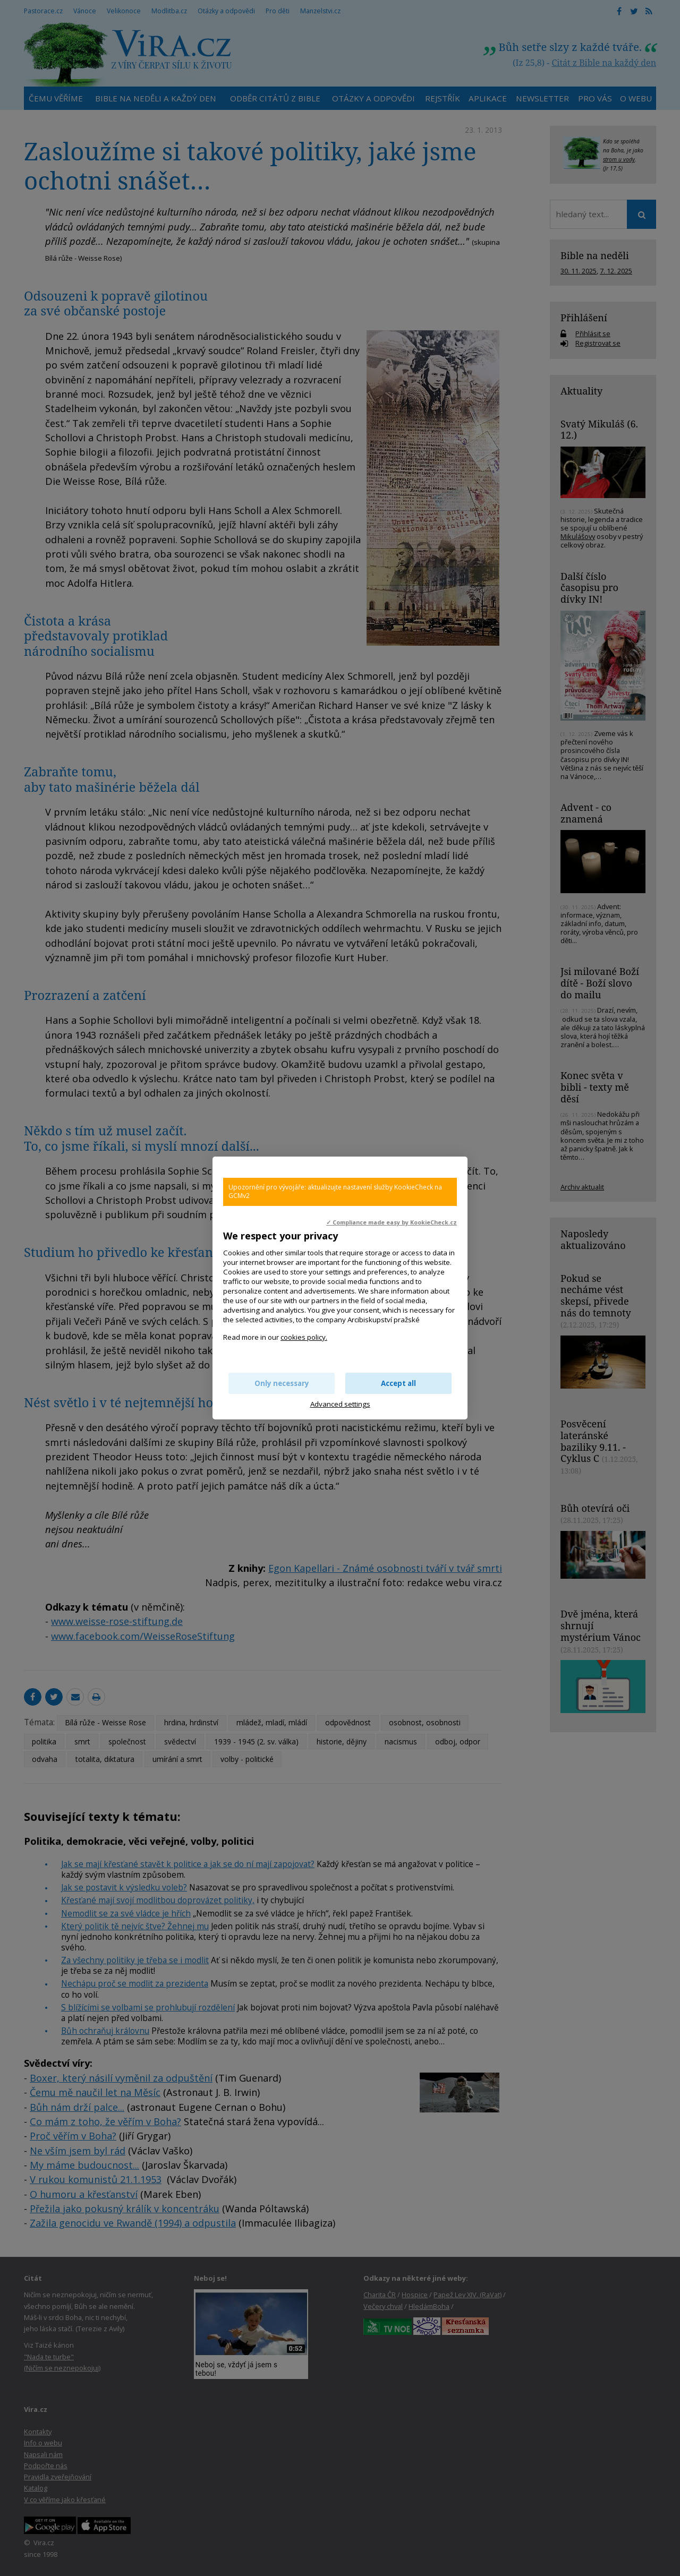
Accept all (398, 1383)
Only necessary (281, 1383)
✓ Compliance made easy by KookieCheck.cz (391, 1222)
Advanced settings (340, 1404)
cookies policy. (303, 1337)
